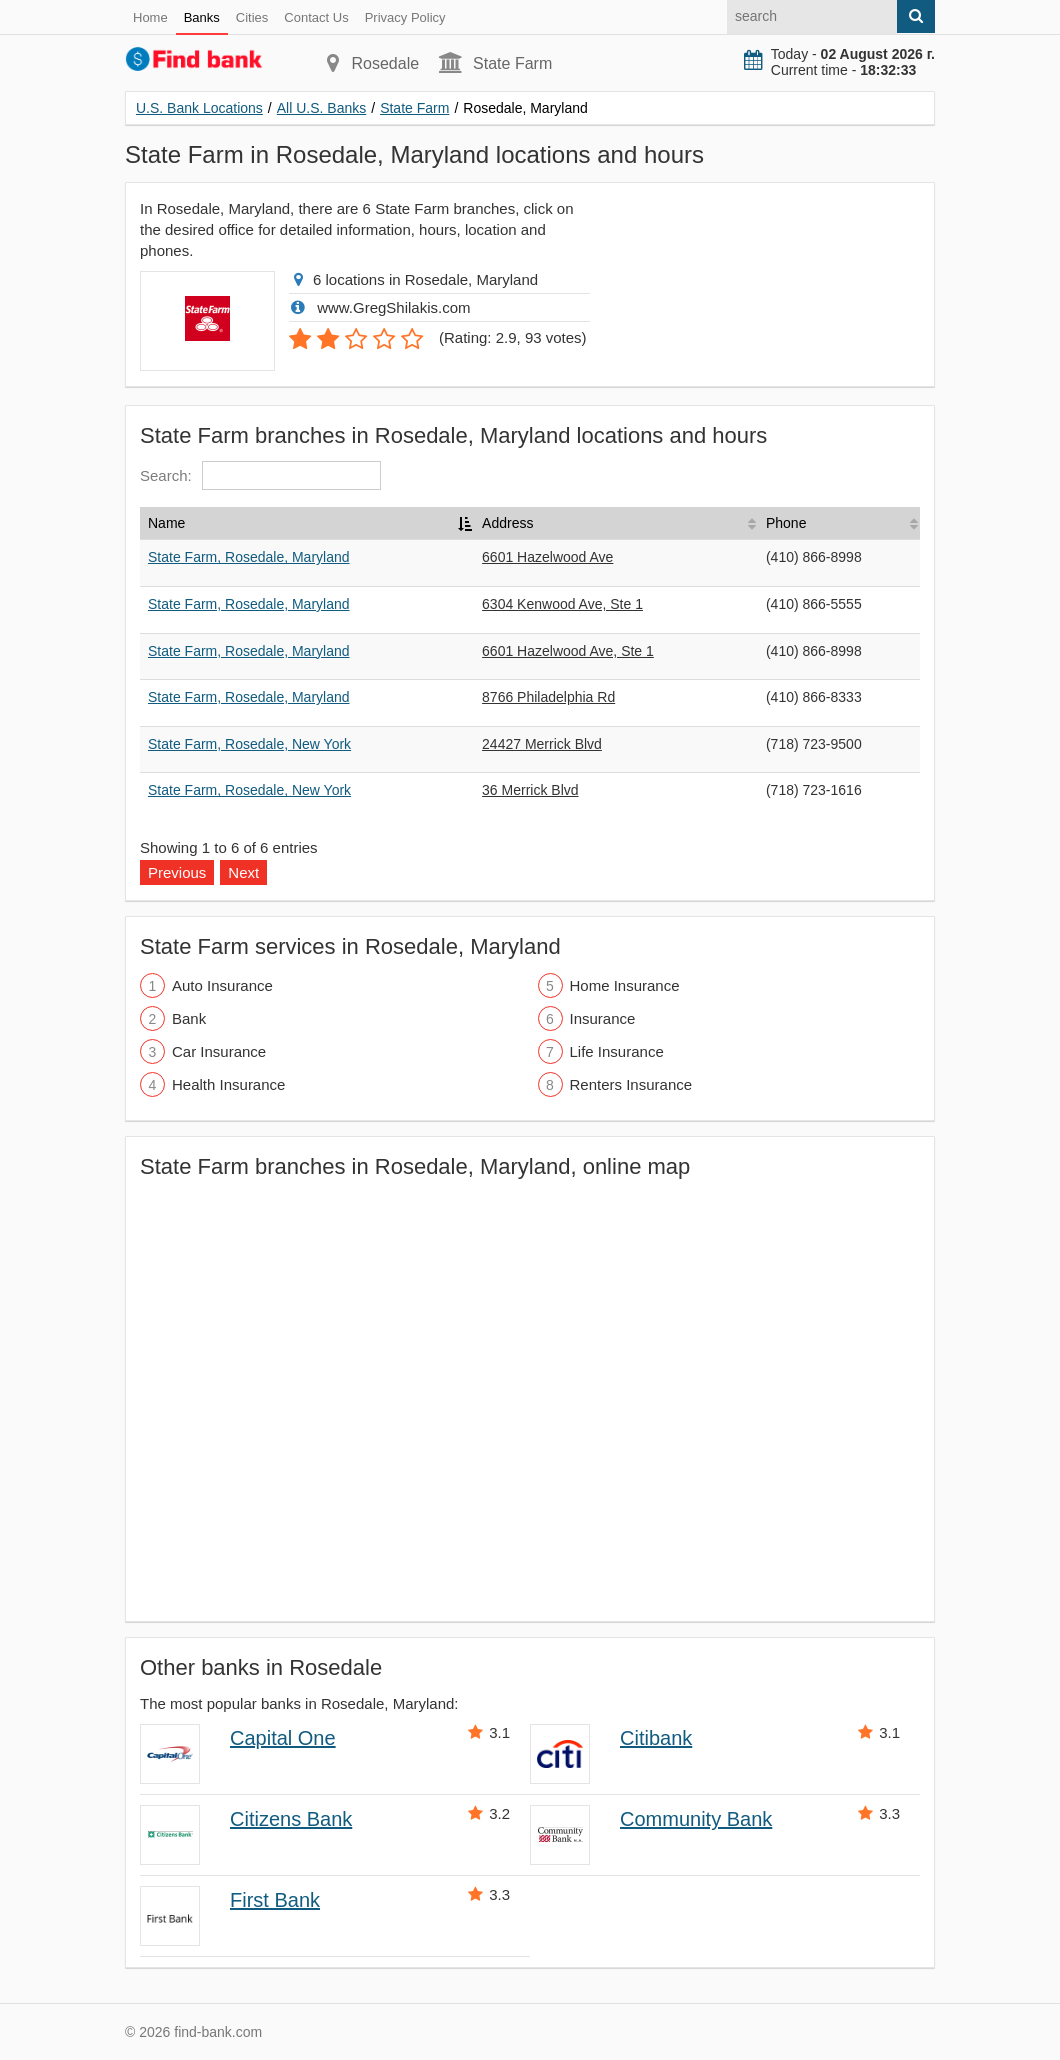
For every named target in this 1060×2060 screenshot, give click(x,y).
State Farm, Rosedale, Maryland (249, 557)
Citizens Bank (291, 1819)
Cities (252, 17)
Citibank (656, 1738)
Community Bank (696, 1819)
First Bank (275, 1900)
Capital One (283, 1738)
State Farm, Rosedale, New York (249, 744)
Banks (202, 17)
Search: (260, 475)
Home (150, 17)
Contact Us (316, 17)
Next (243, 872)
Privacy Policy (405, 17)
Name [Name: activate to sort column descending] (166, 523)
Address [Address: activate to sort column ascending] (507, 523)
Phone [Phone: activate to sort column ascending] (786, 523)
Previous (177, 872)
